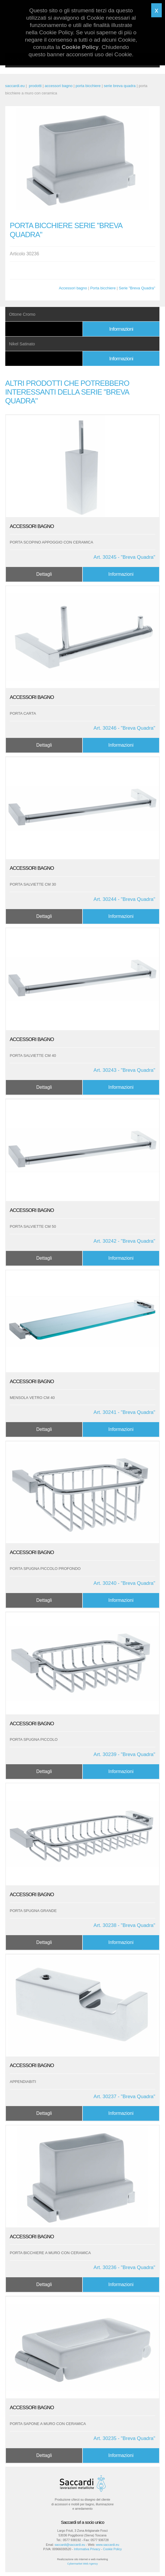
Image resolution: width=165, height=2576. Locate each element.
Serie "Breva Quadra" (137, 288)
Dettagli (44, 574)
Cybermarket (74, 2563)
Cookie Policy (112, 2549)
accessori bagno (59, 86)
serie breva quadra (119, 86)
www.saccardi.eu (107, 2544)
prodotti (35, 86)
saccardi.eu (15, 86)
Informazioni (121, 329)
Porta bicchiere (103, 288)
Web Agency (90, 2563)
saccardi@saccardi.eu (70, 2544)
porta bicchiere (88, 86)
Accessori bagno (73, 288)
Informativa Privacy (87, 2549)
